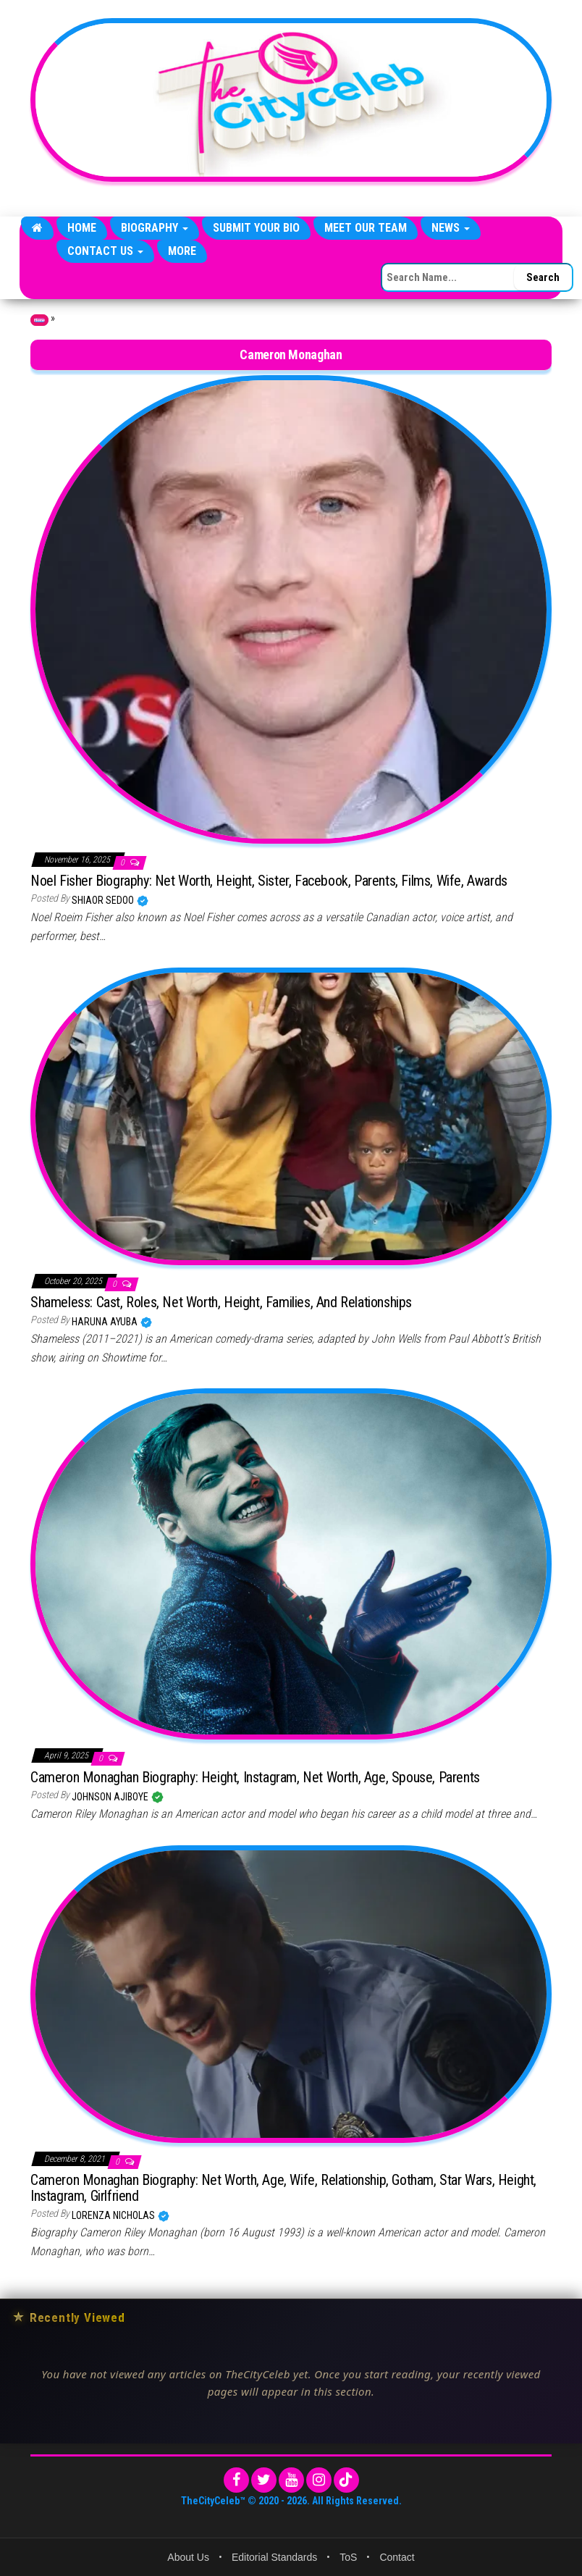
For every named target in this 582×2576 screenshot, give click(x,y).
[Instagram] (319, 2480)
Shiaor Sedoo (104, 900)
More (182, 251)
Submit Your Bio (256, 228)
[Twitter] (264, 2480)
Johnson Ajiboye (111, 1797)
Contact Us (105, 251)
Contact (396, 2557)
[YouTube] (291, 2480)
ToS (348, 2557)
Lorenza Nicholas (114, 2215)
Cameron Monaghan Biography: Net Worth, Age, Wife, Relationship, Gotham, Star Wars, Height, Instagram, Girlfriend (283, 2187)
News (450, 228)
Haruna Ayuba (106, 1321)
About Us (188, 2557)
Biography (154, 228)
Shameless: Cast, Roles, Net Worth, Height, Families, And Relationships (221, 1302)
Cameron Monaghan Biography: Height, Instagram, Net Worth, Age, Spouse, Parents (255, 1777)
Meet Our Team (365, 228)
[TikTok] (346, 2480)
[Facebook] (236, 2480)
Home (81, 228)
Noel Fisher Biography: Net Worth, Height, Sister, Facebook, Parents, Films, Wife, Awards (268, 880)
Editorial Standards (274, 2557)
